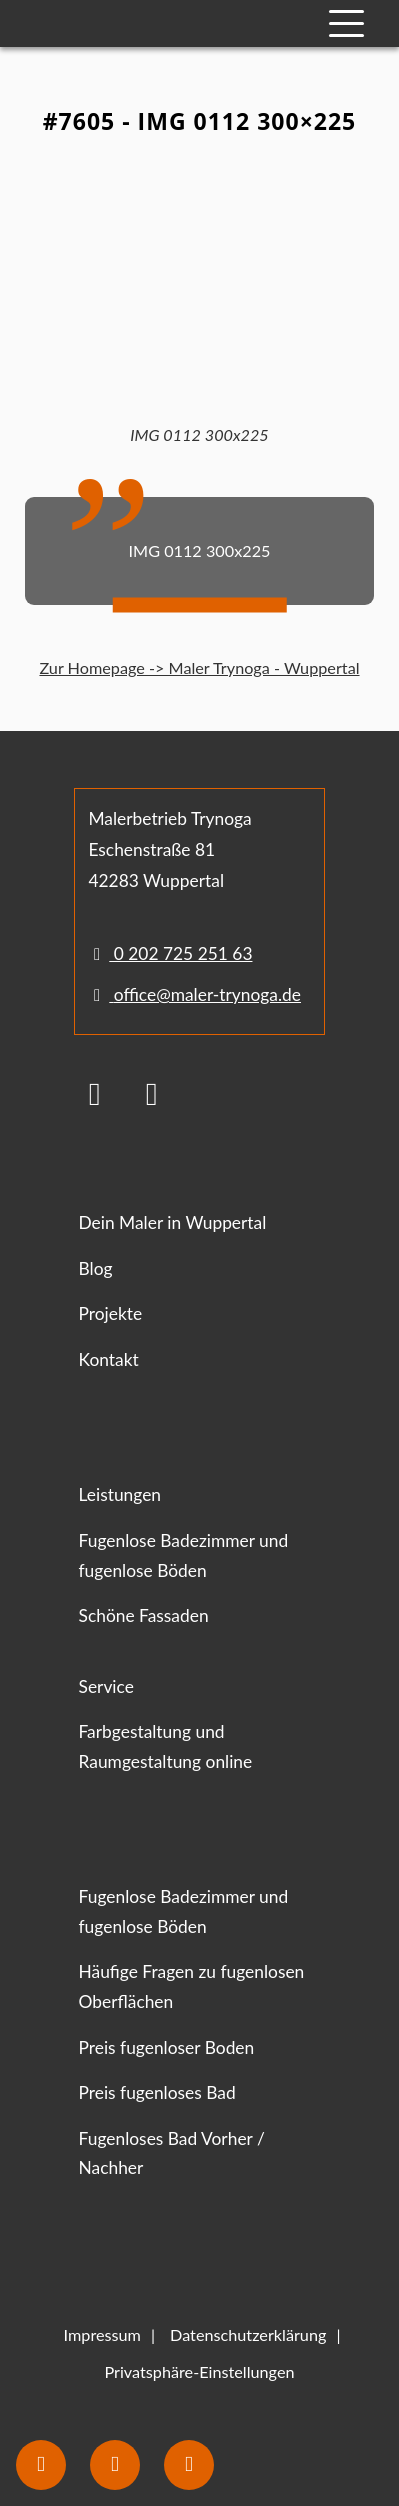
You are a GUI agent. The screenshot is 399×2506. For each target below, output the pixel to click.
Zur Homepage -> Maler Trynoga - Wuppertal (199, 667)
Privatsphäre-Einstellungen (199, 2371)
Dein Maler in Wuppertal (173, 1222)
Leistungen (120, 1494)
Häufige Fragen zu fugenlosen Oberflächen (192, 1986)
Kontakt (109, 1359)
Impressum (102, 2334)
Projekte (111, 1313)
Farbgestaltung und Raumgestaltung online (166, 1746)
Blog (96, 1268)
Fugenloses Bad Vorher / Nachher (172, 2153)
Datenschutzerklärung (248, 2334)
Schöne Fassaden (144, 1615)
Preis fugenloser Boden (167, 2047)
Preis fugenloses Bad (157, 2092)
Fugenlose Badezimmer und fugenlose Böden (184, 1555)
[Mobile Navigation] (346, 23)
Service (106, 1686)
